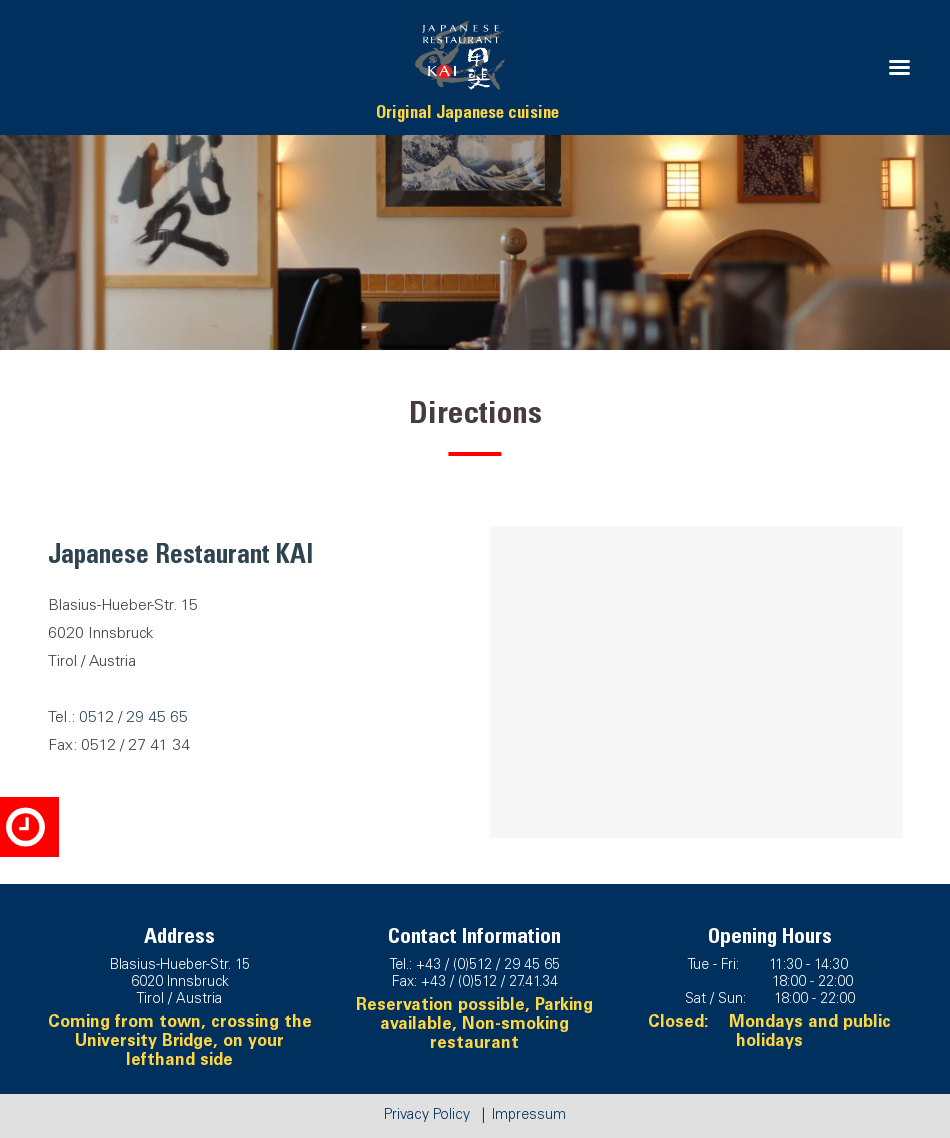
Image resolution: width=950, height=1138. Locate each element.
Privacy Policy (427, 1116)
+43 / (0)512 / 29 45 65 (488, 966)
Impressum (529, 1116)
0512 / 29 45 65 (133, 718)
